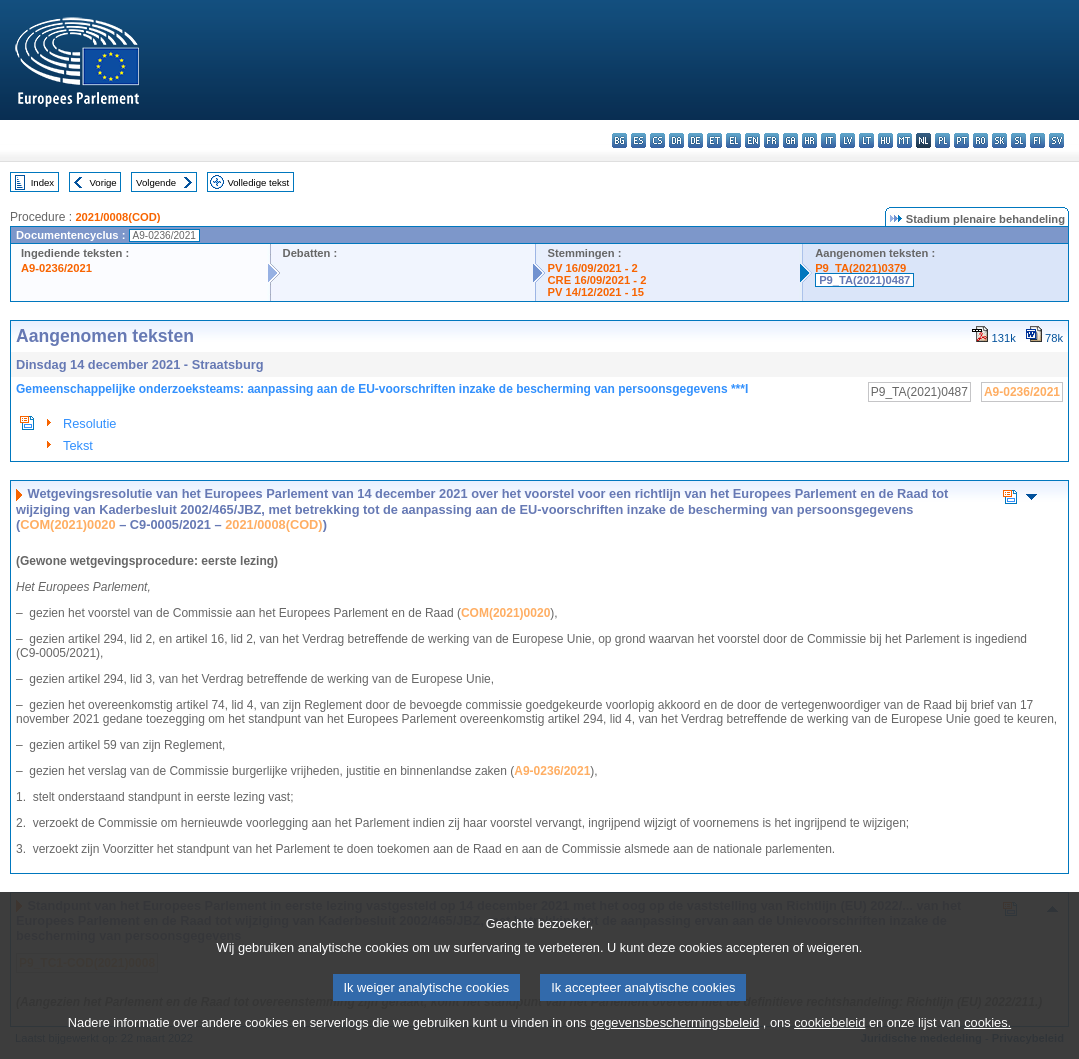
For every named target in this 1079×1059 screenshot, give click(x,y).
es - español (638, 140)
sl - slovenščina (1018, 140)
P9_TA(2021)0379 (860, 268)
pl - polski (942, 140)
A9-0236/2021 (56, 268)
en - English (752, 140)
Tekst (78, 445)
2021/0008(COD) (117, 217)
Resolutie (89, 423)
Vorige (103, 182)
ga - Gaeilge (790, 140)
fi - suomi (1037, 140)
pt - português (961, 140)
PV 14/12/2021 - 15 (596, 292)
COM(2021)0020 (67, 524)
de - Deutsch (695, 140)
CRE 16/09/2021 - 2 (597, 280)
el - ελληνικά (733, 140)
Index (42, 182)
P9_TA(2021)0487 (864, 280)
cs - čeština (657, 140)
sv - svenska (1056, 140)
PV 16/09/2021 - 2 (593, 268)
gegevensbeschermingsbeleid (674, 1046)
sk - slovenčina (999, 140)
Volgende (156, 182)
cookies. (987, 1046)
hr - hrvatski (809, 140)
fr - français (771, 140)
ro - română (980, 140)
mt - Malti (904, 140)
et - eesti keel (714, 140)
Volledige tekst (258, 182)
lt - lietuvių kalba (866, 140)
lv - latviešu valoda (847, 140)
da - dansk (676, 140)
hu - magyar (885, 140)
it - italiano (828, 140)
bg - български (619, 140)
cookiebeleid (829, 1046)
